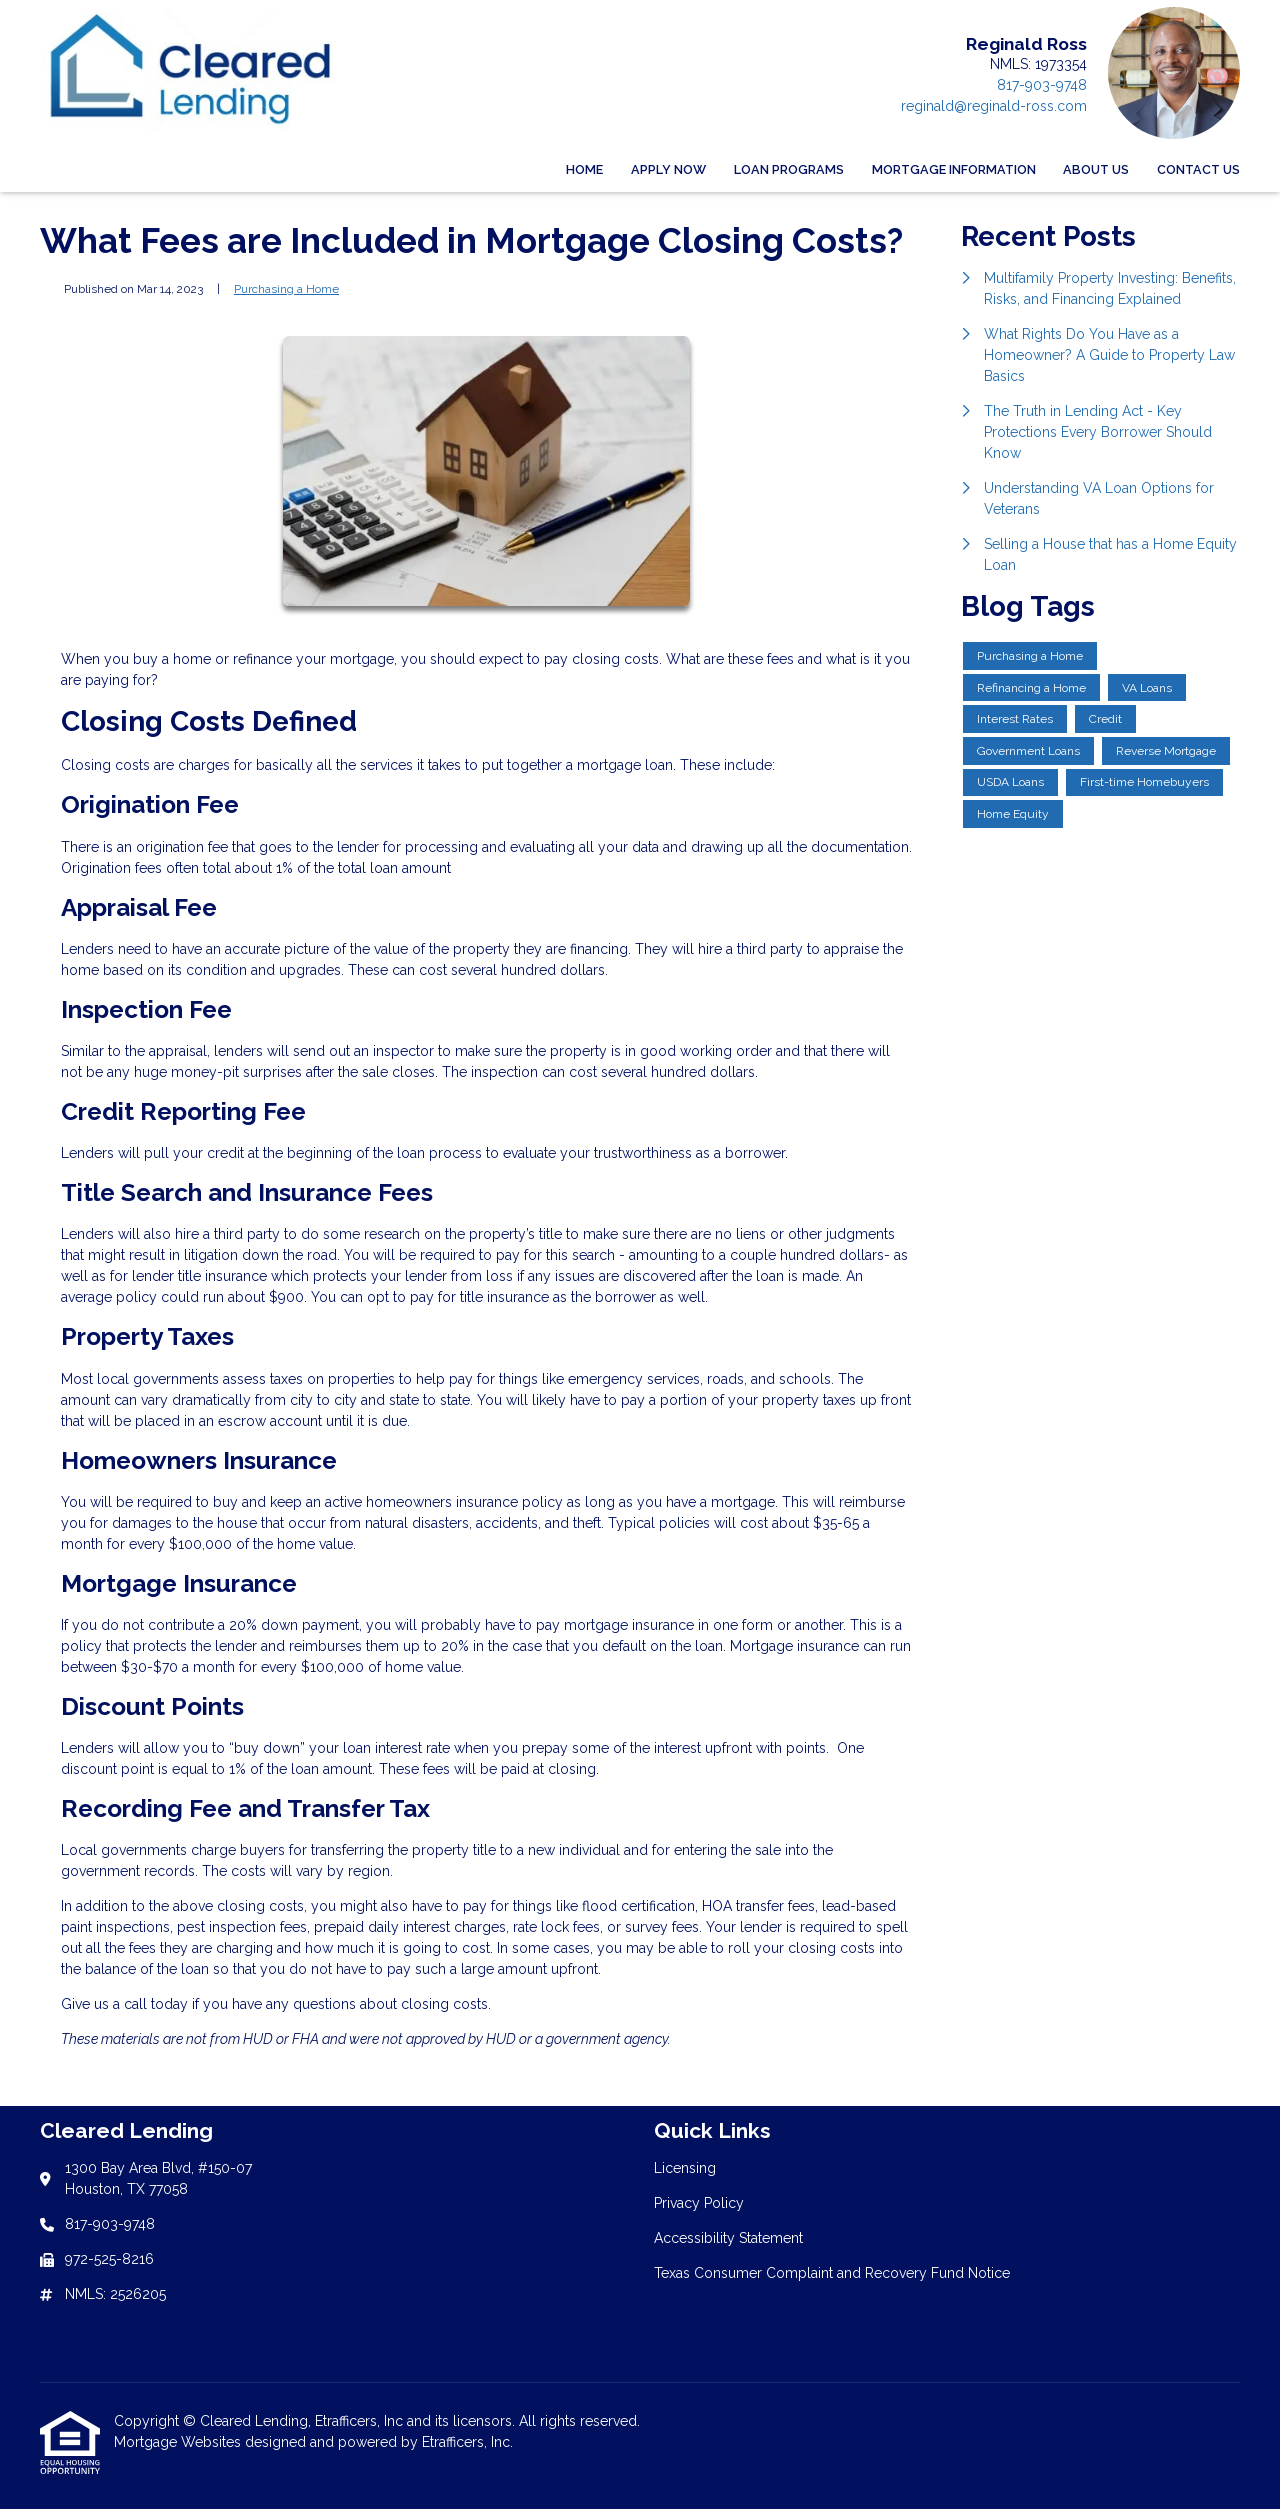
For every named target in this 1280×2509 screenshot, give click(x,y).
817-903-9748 (1042, 85)
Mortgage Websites (179, 2442)
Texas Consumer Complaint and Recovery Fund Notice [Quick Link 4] (832, 2273)
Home (584, 169)
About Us (1096, 169)
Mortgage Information (954, 169)
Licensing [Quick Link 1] (685, 2168)
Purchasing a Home (286, 289)
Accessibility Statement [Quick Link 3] (728, 2238)
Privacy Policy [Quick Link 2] (699, 2203)
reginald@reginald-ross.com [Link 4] (994, 106)
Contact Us (1198, 169)
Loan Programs (789, 169)
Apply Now (668, 169)
